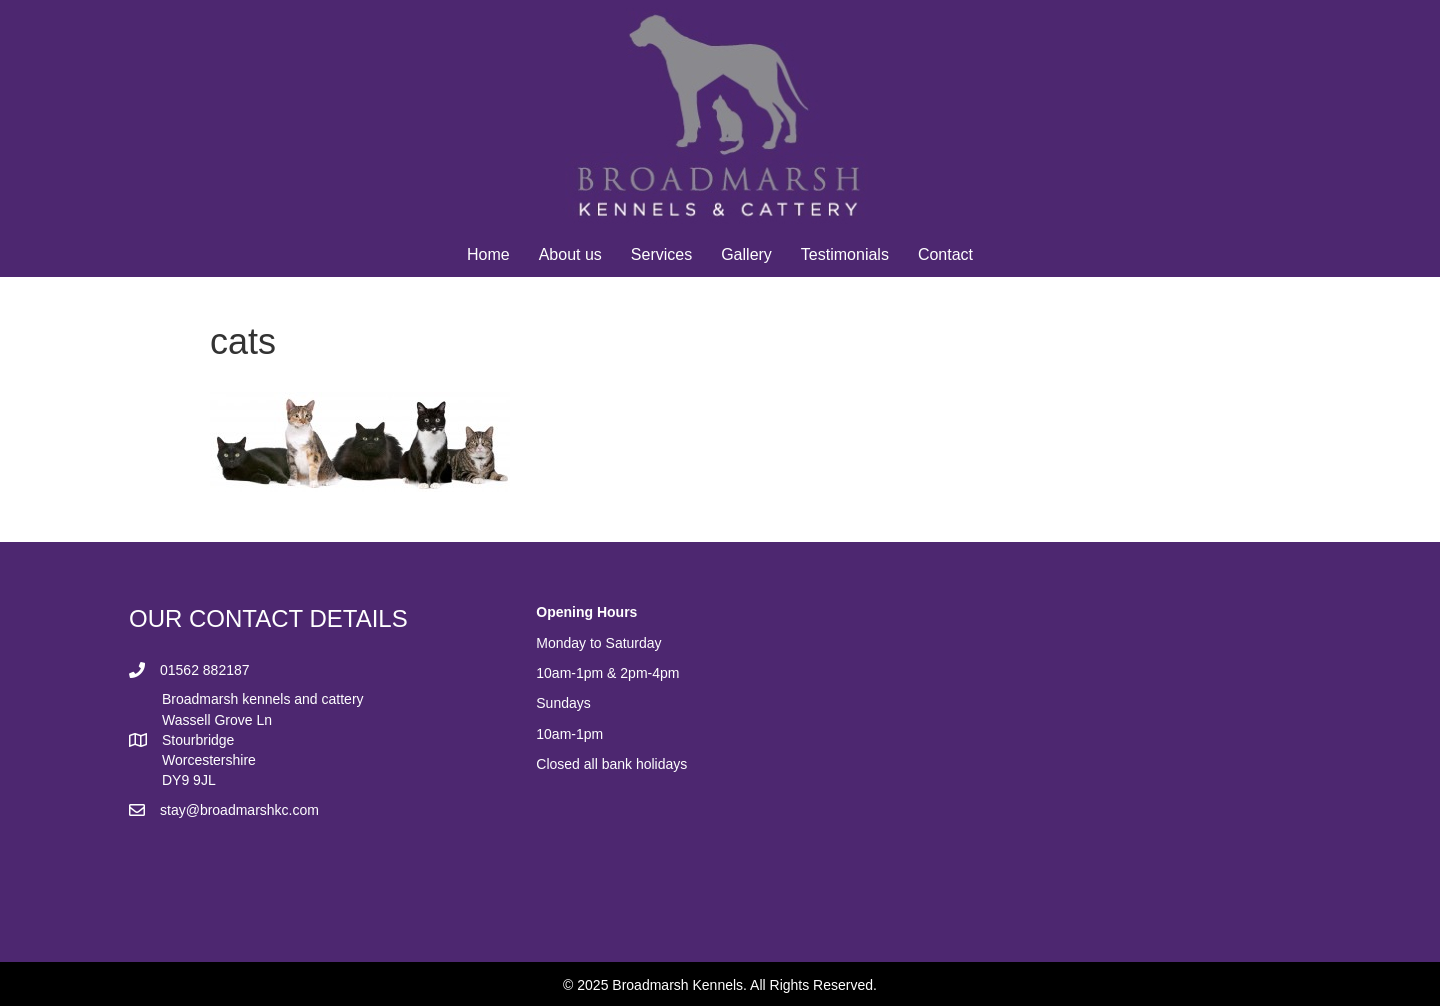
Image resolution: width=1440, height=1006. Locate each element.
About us (570, 254)
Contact (945, 254)
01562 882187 (205, 670)
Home (488, 254)
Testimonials (845, 254)
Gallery (746, 254)
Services (661, 254)
